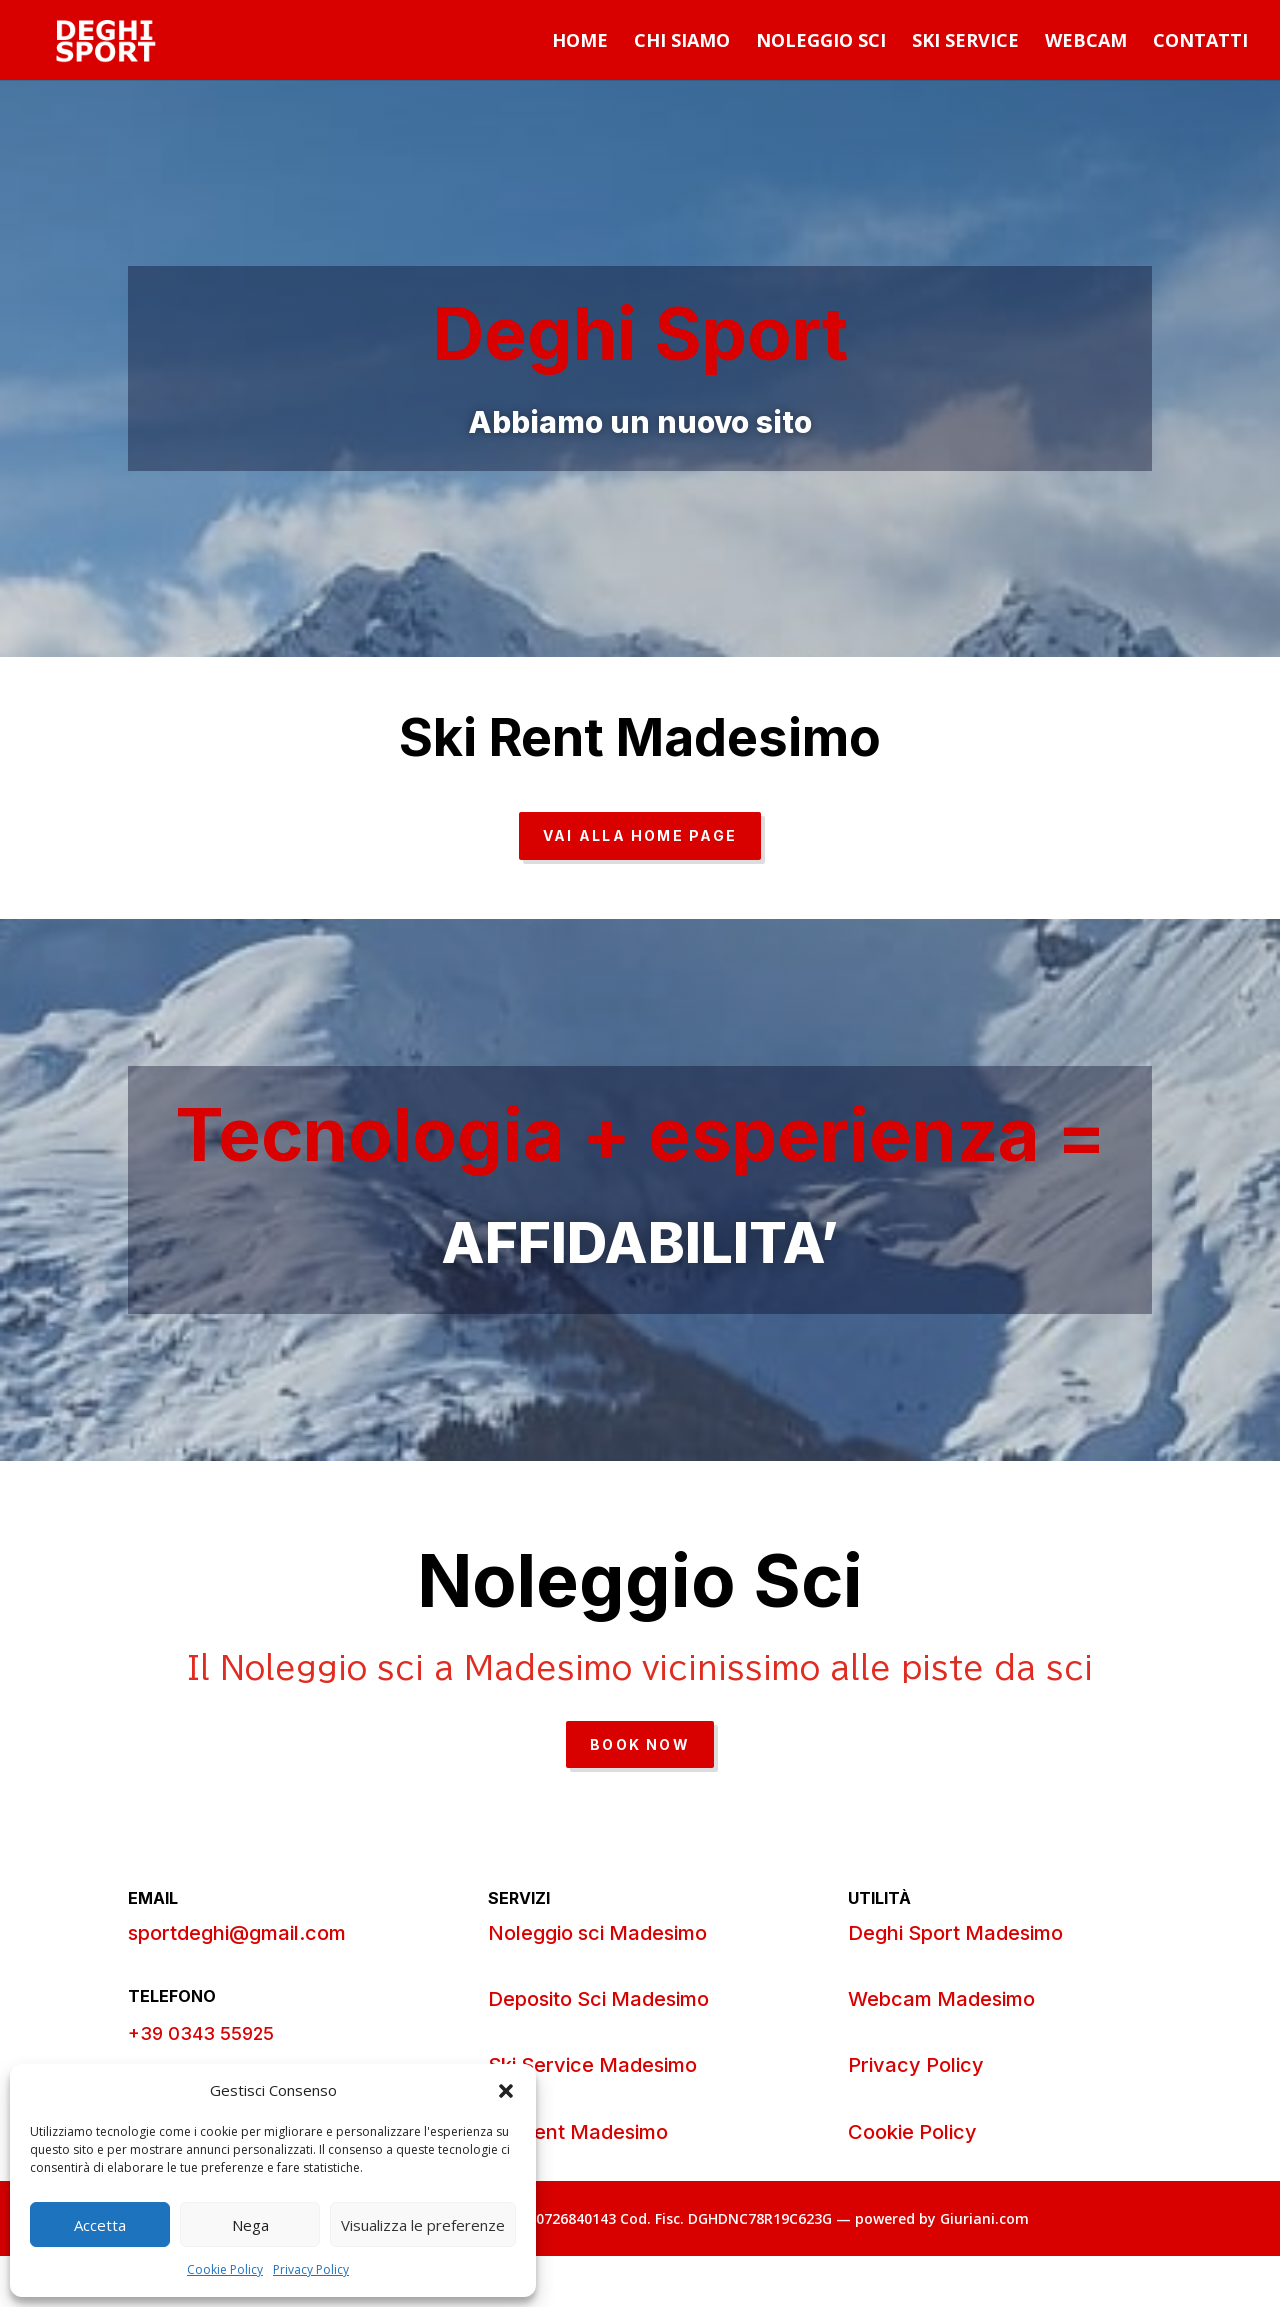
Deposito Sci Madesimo (598, 1999)
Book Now (640, 1744)
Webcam (1086, 42)
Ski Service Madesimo (592, 2065)
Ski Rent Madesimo (578, 2132)
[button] (506, 2091)
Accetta (100, 2225)
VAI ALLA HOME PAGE (640, 835)
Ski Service (965, 42)
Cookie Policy (225, 2269)
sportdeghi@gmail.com (237, 1933)
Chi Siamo (682, 42)
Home (580, 42)
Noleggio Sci (821, 42)
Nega (250, 2225)
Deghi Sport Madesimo (955, 1933)
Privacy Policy (311, 2269)
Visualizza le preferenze (423, 2225)
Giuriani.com (984, 2218)
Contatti (1200, 42)
